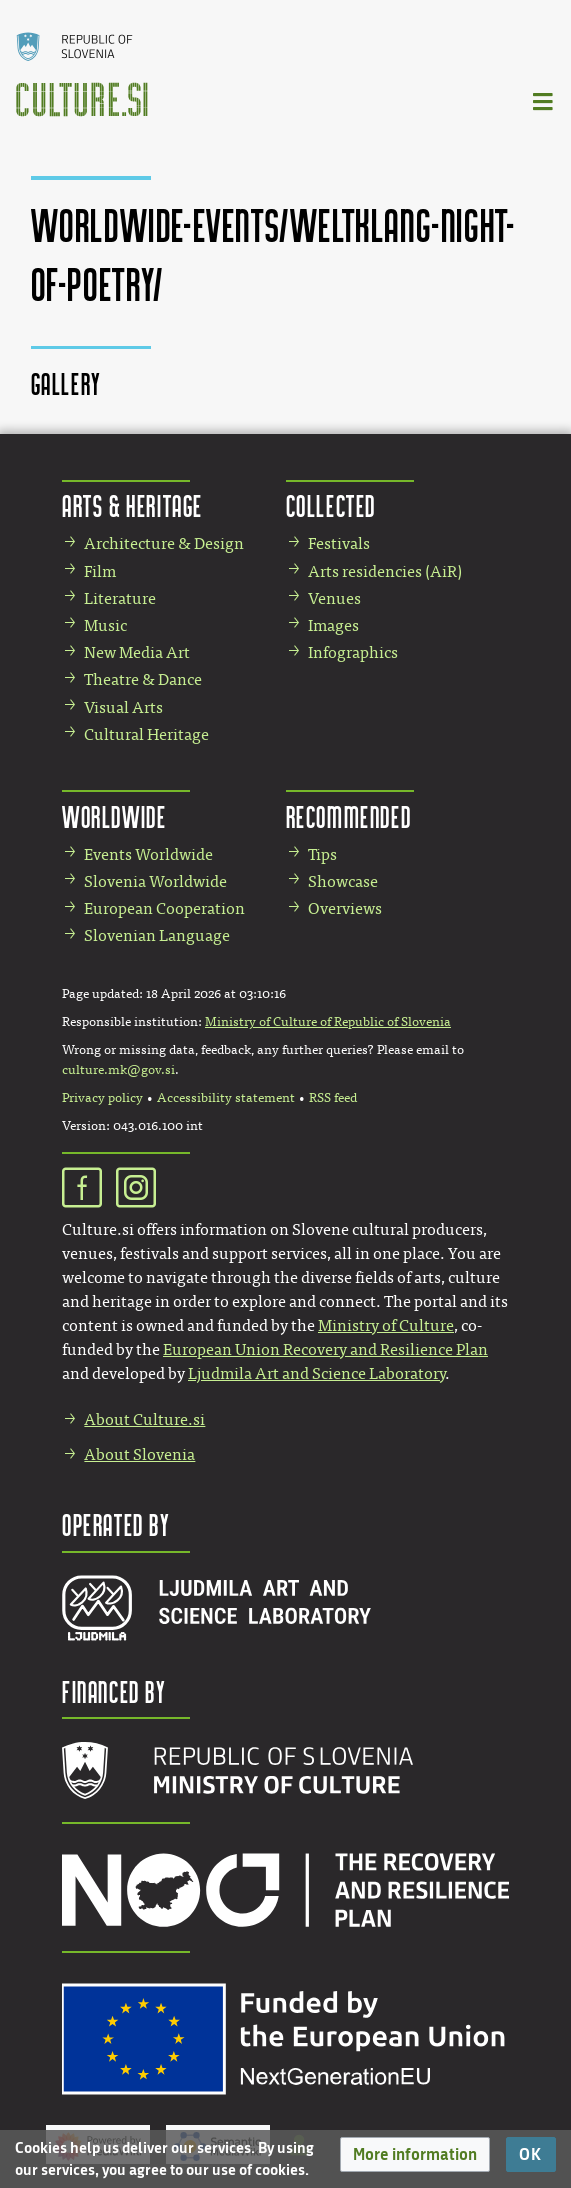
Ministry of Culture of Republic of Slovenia (328, 1022)
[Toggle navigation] (544, 100)
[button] (415, 2154)
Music (105, 625)
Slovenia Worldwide (155, 881)
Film (100, 571)
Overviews (345, 908)
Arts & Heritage (132, 505)
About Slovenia (139, 1454)
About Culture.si (144, 1419)
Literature (120, 598)
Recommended (349, 816)
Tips (322, 854)
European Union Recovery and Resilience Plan (325, 1349)
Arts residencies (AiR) (385, 571)
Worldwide (114, 816)
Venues (334, 598)
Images (333, 625)
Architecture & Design (164, 543)
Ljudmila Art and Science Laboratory (316, 1373)
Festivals (339, 543)
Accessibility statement (226, 1098)
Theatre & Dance (143, 679)
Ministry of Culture (386, 1325)
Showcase (343, 881)
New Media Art (137, 652)
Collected (331, 505)
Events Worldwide (148, 854)
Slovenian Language (157, 935)
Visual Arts (123, 707)
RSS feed (333, 1098)
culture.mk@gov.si (118, 1070)
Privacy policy (102, 1098)
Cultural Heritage (146, 734)
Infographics (353, 652)
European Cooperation (164, 908)
